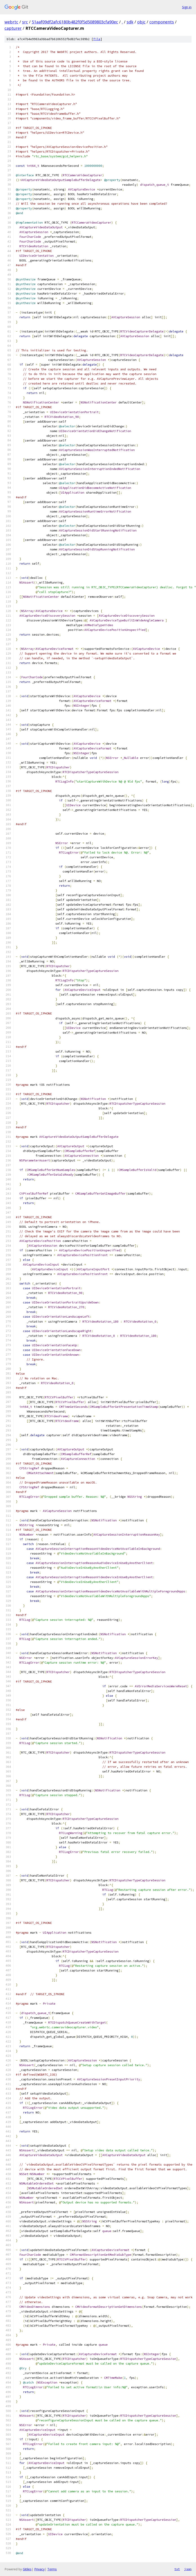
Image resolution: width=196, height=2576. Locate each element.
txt (177, 2569)
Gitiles (27, 2569)
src (25, 22)
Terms (52, 2569)
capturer (13, 28)
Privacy (39, 2569)
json (187, 2569)
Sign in (186, 7)
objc (141, 22)
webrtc (11, 22)
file (96, 39)
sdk (130, 22)
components (161, 22)
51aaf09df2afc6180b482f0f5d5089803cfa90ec (75, 22)
